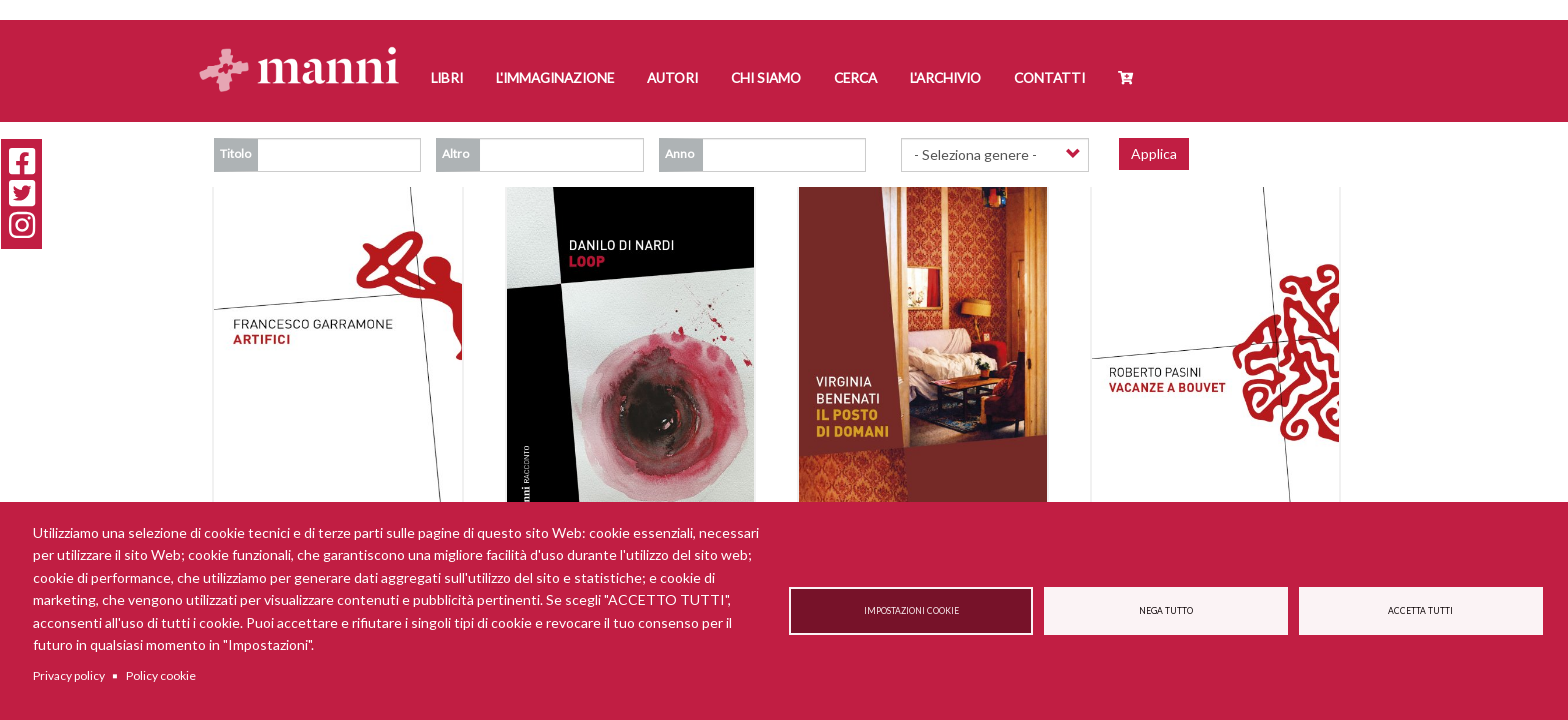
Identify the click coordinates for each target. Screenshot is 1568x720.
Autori (672, 78)
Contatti (1049, 78)
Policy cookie (161, 675)
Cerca (855, 78)
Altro (455, 153)
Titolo (235, 153)
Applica (1154, 153)
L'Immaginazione (555, 78)
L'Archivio (945, 78)
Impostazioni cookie (911, 611)
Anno (679, 153)
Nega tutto (1166, 611)
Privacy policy (69, 675)
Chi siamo (766, 78)
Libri (447, 78)
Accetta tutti (1420, 611)
